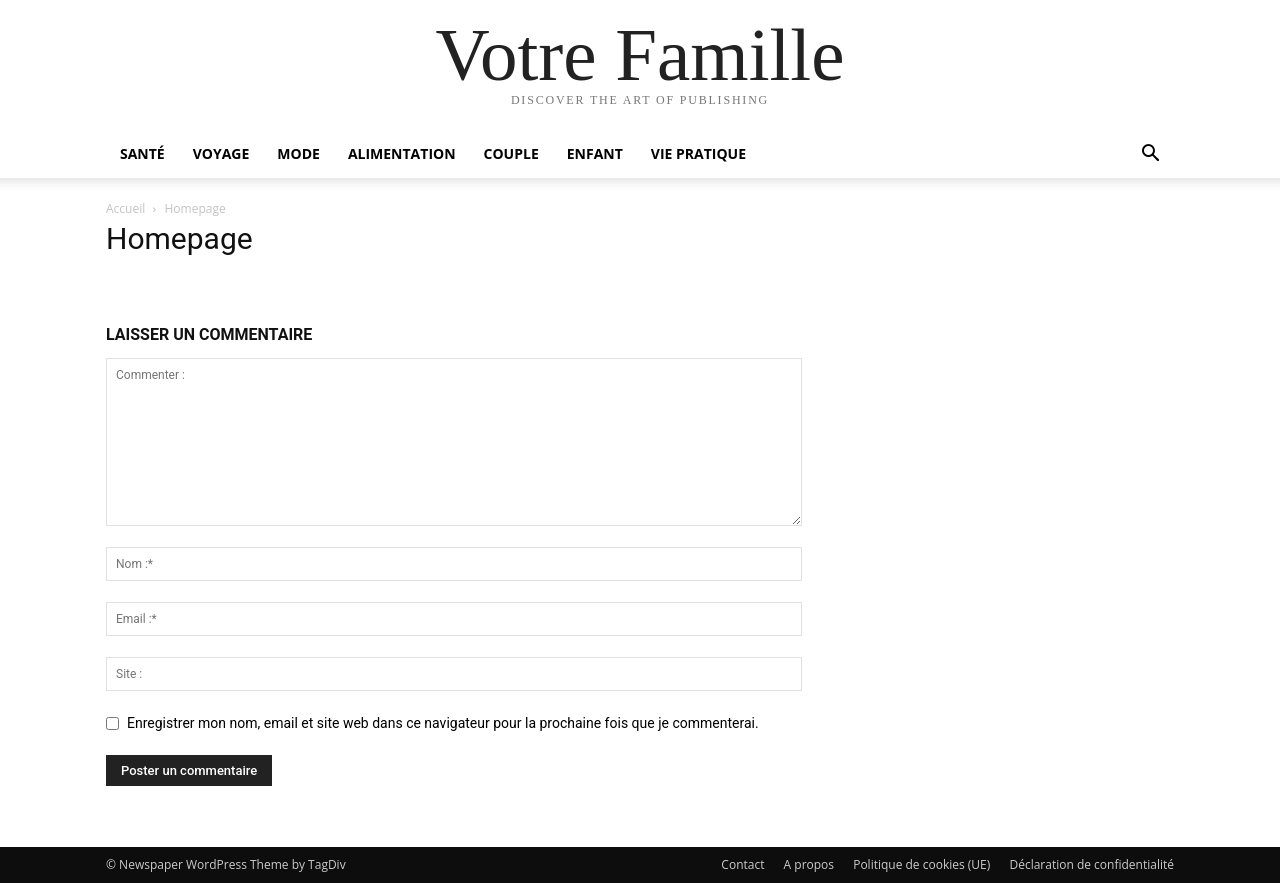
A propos (809, 864)
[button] (1150, 155)
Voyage (221, 153)
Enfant (595, 153)
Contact (742, 864)
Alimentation (402, 153)
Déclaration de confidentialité (1091, 864)
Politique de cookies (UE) (921, 864)
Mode (298, 153)
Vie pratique (698, 153)
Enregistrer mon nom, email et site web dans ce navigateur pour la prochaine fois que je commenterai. (443, 723)
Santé (142, 153)
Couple (511, 153)
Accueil (125, 208)
